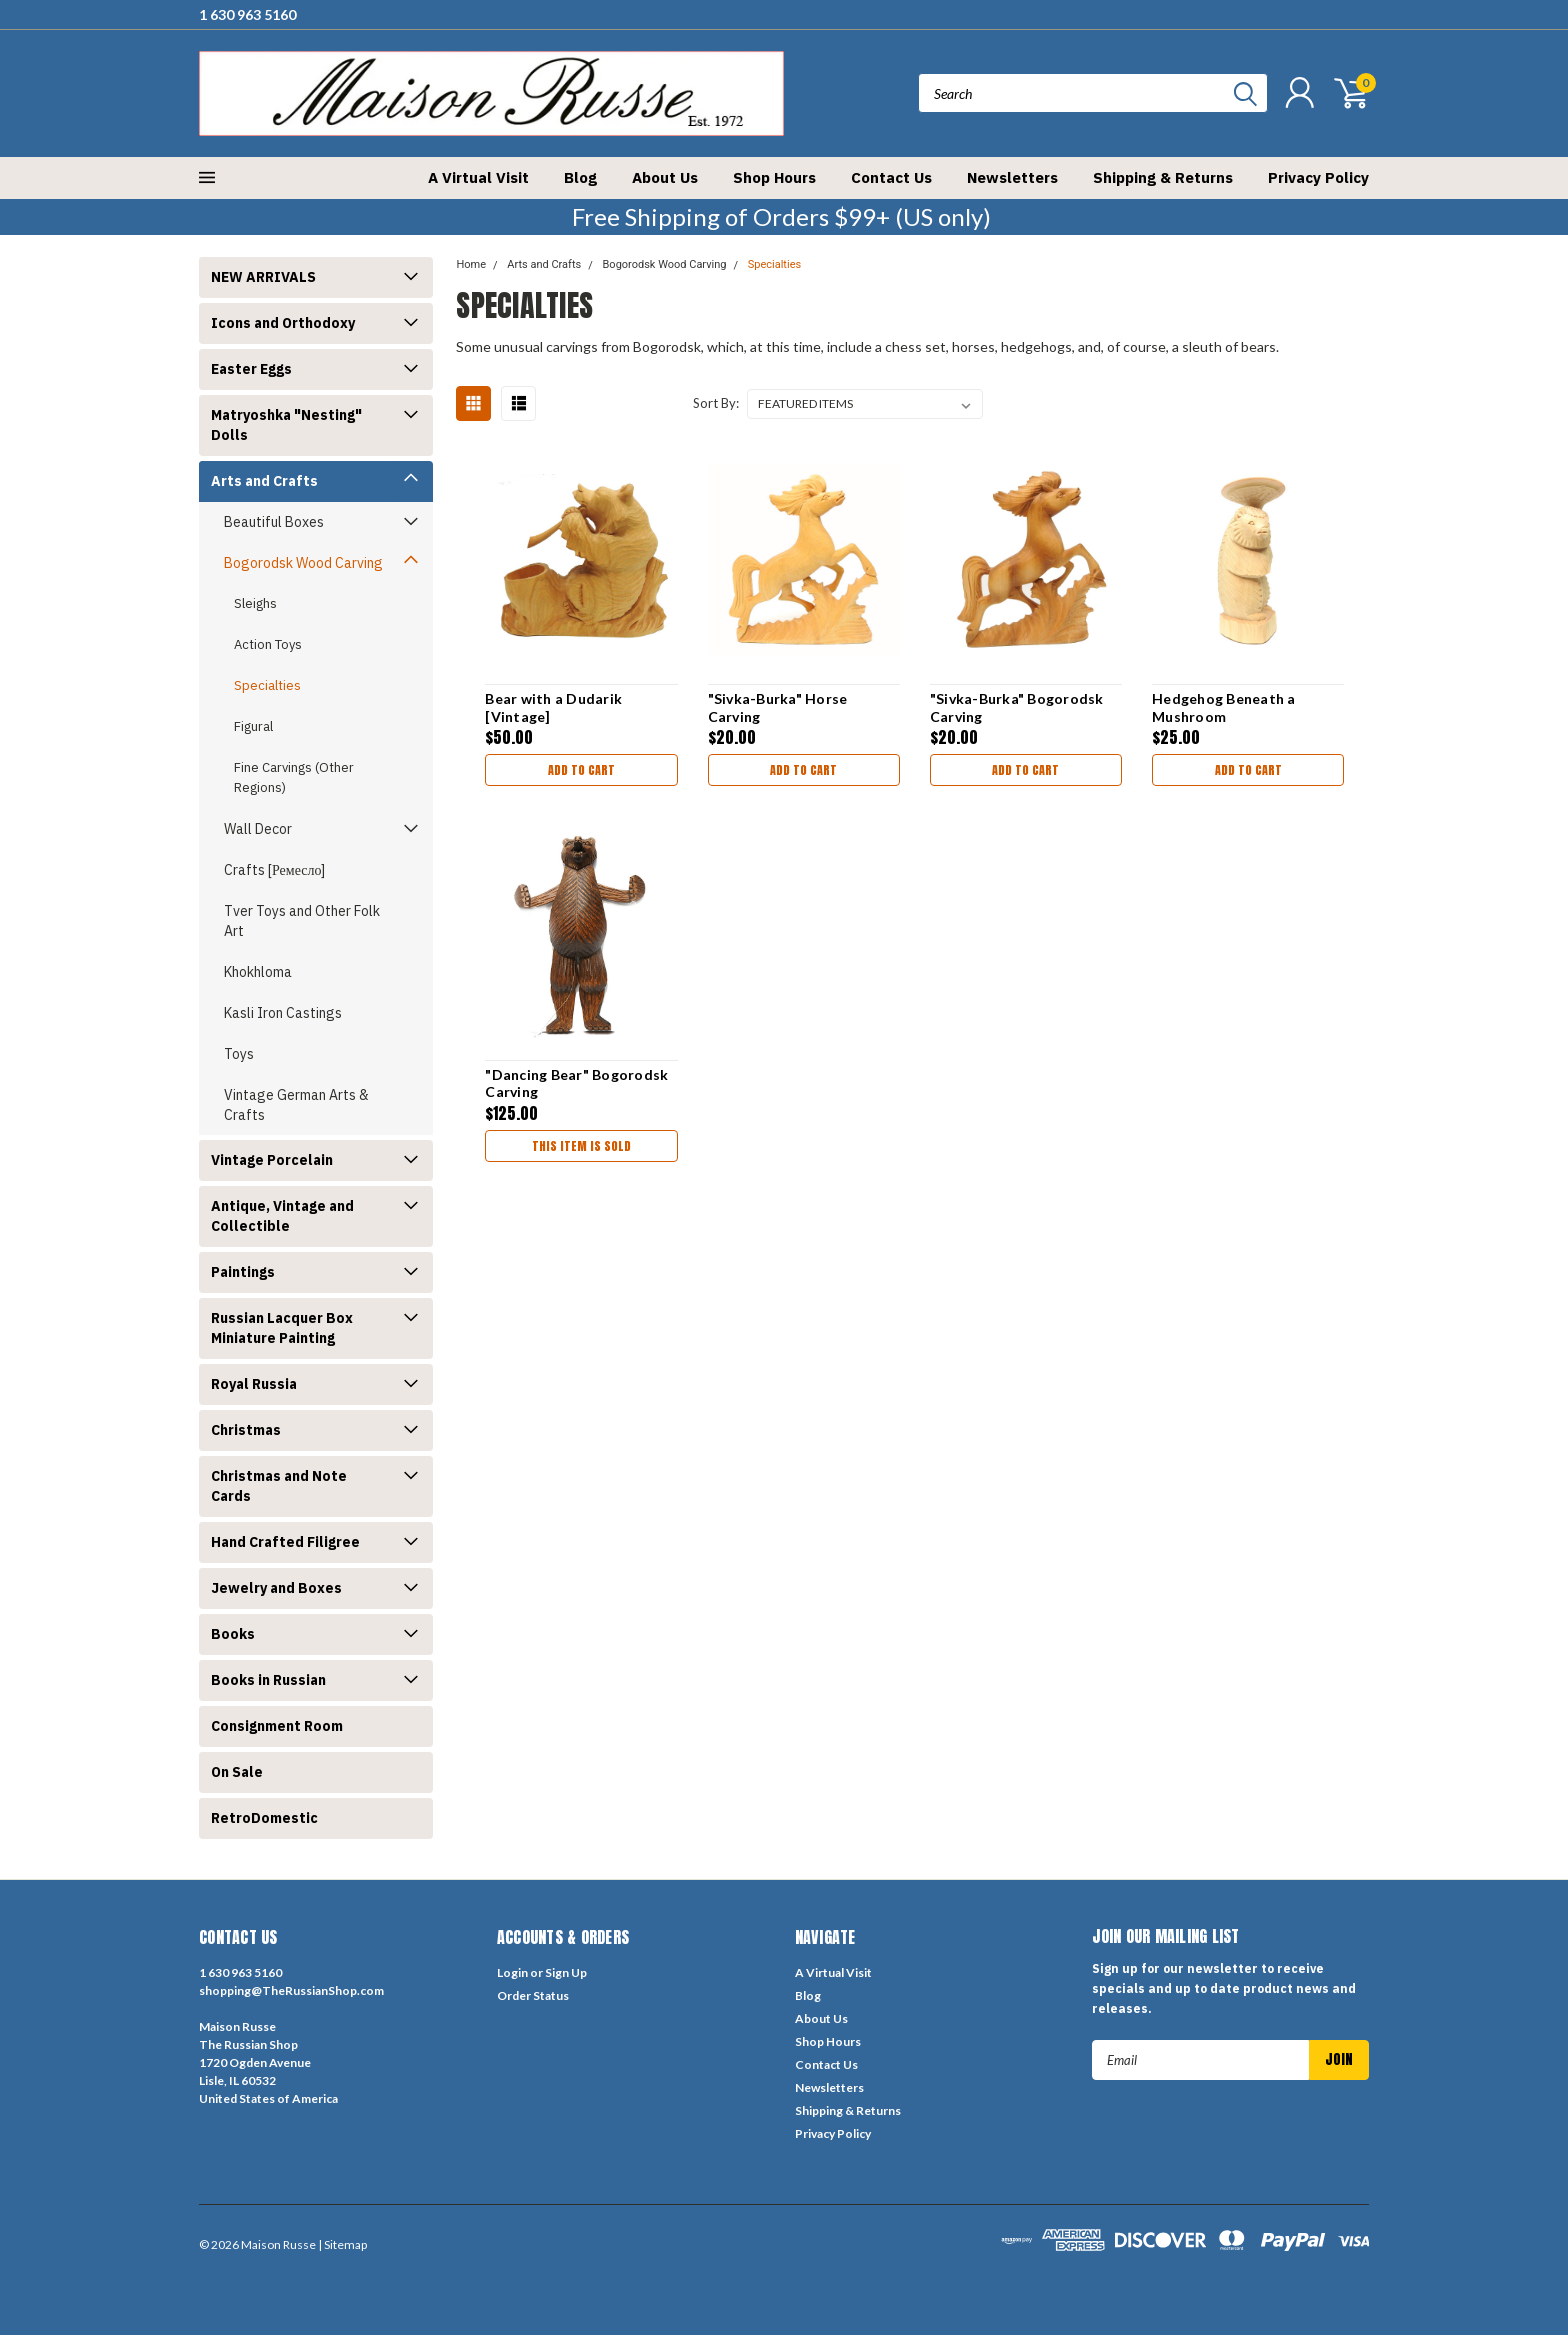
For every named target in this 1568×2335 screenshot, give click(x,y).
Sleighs (255, 603)
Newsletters (1012, 177)
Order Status (533, 1995)
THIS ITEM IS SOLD (581, 1146)
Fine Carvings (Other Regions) (294, 777)
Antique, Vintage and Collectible (282, 1216)
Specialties (267, 685)
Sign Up (566, 1972)
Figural (253, 726)
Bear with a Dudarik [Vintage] (553, 707)
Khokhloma (258, 972)
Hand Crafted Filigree (285, 1542)
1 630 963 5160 (247, 14)
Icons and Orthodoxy (283, 323)
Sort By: (716, 403)
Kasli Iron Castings (283, 1013)
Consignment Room (277, 1726)
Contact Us (891, 177)
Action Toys (268, 644)
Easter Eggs (251, 369)
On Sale (237, 1772)
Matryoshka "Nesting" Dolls (286, 425)
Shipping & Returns (1163, 177)
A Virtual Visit (478, 177)
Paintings (243, 1272)
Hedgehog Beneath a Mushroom (1224, 707)
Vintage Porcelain (272, 1160)
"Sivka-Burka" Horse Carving (778, 707)
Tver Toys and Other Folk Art (302, 921)
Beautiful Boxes (274, 522)
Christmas (246, 1430)
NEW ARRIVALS (263, 277)
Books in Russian (268, 1680)
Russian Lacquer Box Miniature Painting (282, 1328)
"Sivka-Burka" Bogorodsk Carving (1017, 707)
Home (471, 264)
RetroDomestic (264, 1818)
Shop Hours (774, 177)
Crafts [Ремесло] (274, 870)
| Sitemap (342, 2244)
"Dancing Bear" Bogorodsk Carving (576, 1083)
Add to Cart (581, 770)
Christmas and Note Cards (279, 1486)
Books (233, 1634)
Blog (580, 177)
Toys (239, 1054)
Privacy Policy (1318, 177)
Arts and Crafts (264, 481)
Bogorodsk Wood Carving (303, 563)
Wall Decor (258, 829)
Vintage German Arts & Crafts (296, 1105)
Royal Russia (254, 1384)
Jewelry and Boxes (276, 1588)
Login (512, 1972)
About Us (665, 177)
